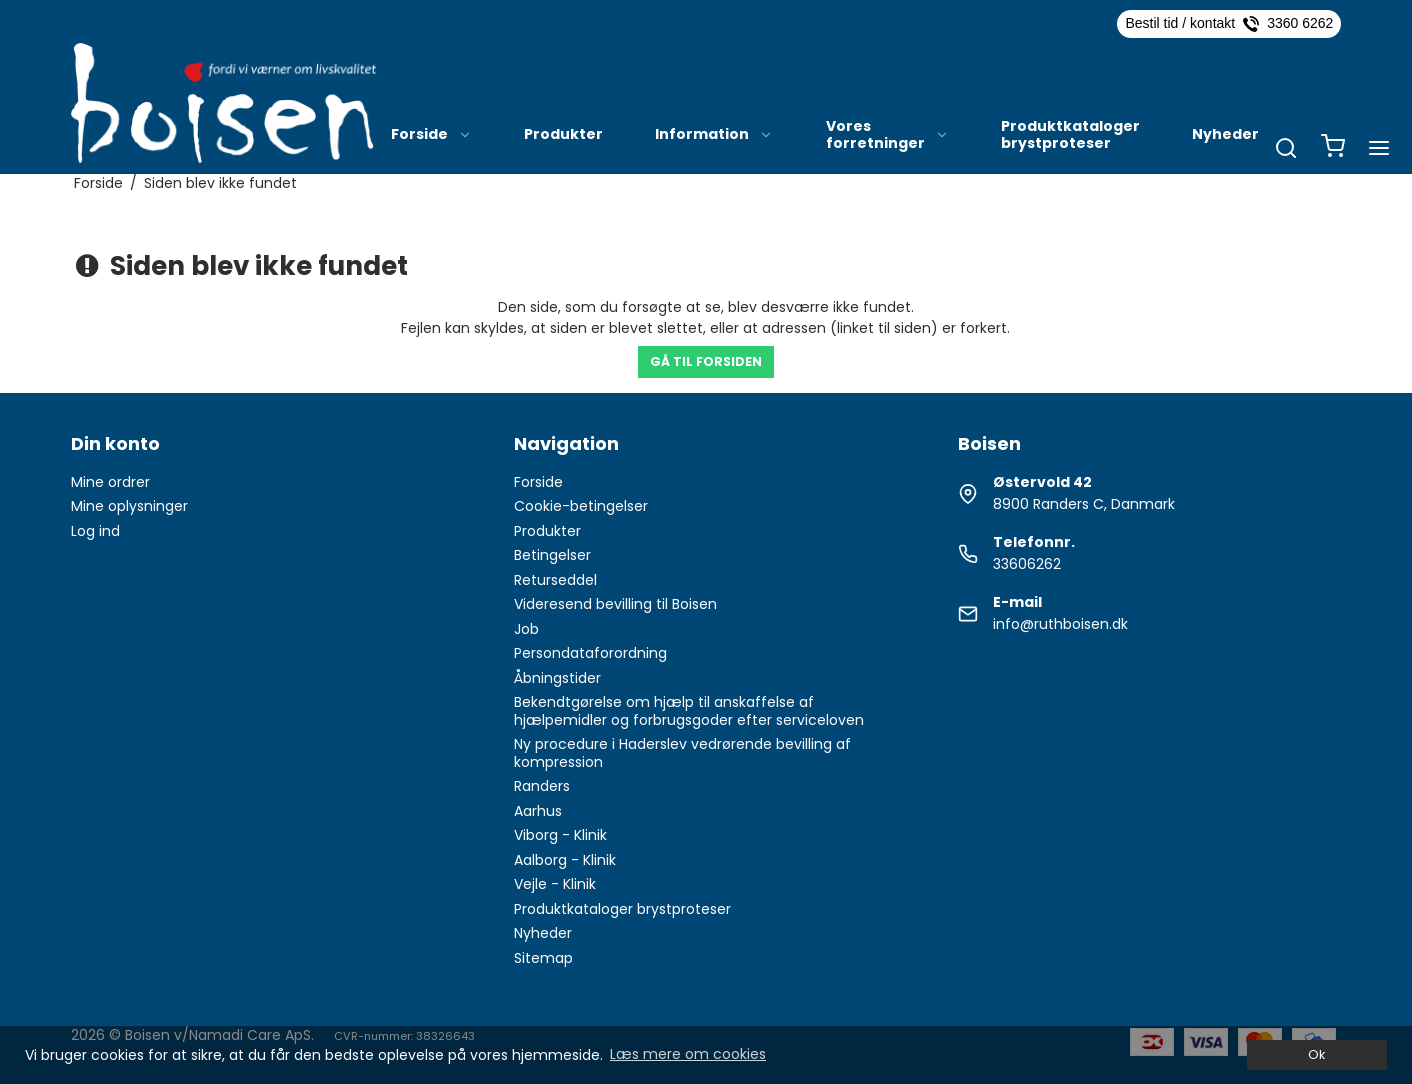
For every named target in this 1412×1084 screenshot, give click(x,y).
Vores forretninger (887, 135)
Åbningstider (557, 678)
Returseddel (555, 580)
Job (526, 629)
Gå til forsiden (706, 361)
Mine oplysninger (129, 506)
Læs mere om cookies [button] (688, 1054)
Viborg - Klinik (560, 835)
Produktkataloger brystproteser (1070, 135)
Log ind (95, 531)
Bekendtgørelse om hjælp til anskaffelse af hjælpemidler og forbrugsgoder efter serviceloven (689, 711)
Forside (431, 134)
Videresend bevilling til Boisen (615, 604)
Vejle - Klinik (555, 884)
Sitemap (543, 958)
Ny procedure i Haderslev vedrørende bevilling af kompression (682, 753)
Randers (542, 786)
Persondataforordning (590, 653)
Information (714, 134)
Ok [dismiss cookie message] (1316, 1054)
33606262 (1027, 564)
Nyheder (1225, 134)
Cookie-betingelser (581, 506)
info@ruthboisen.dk (1060, 624)
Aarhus (538, 811)
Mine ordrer (110, 482)
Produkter (563, 134)
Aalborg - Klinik (565, 860)
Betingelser (552, 555)
